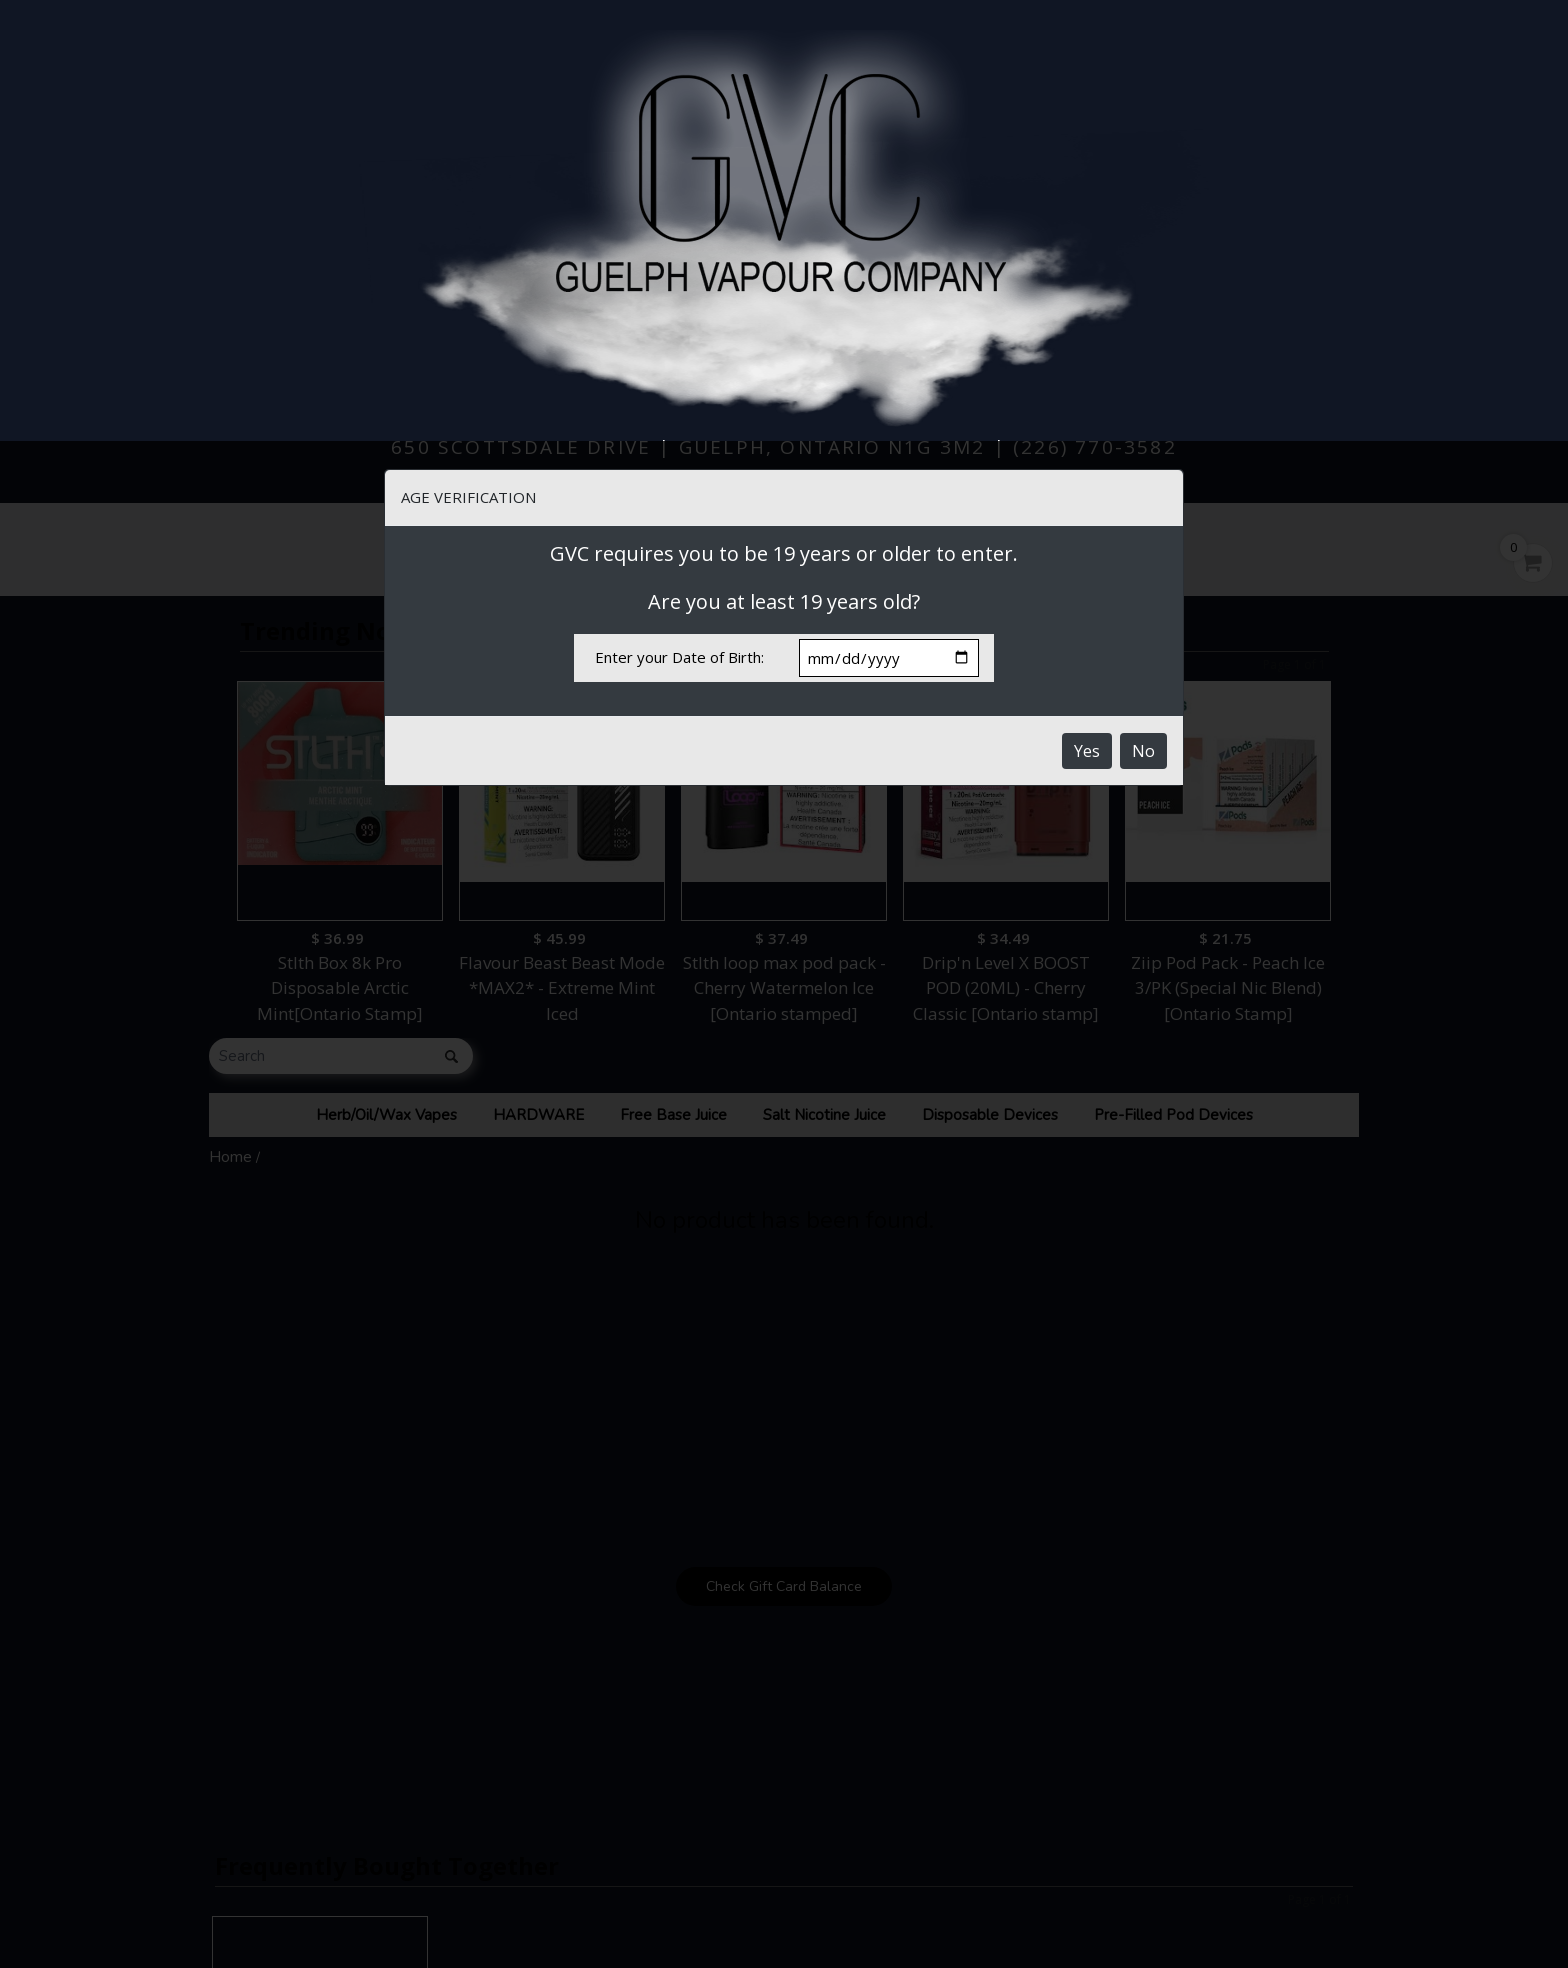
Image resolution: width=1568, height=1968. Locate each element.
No (1143, 310)
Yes (1087, 310)
